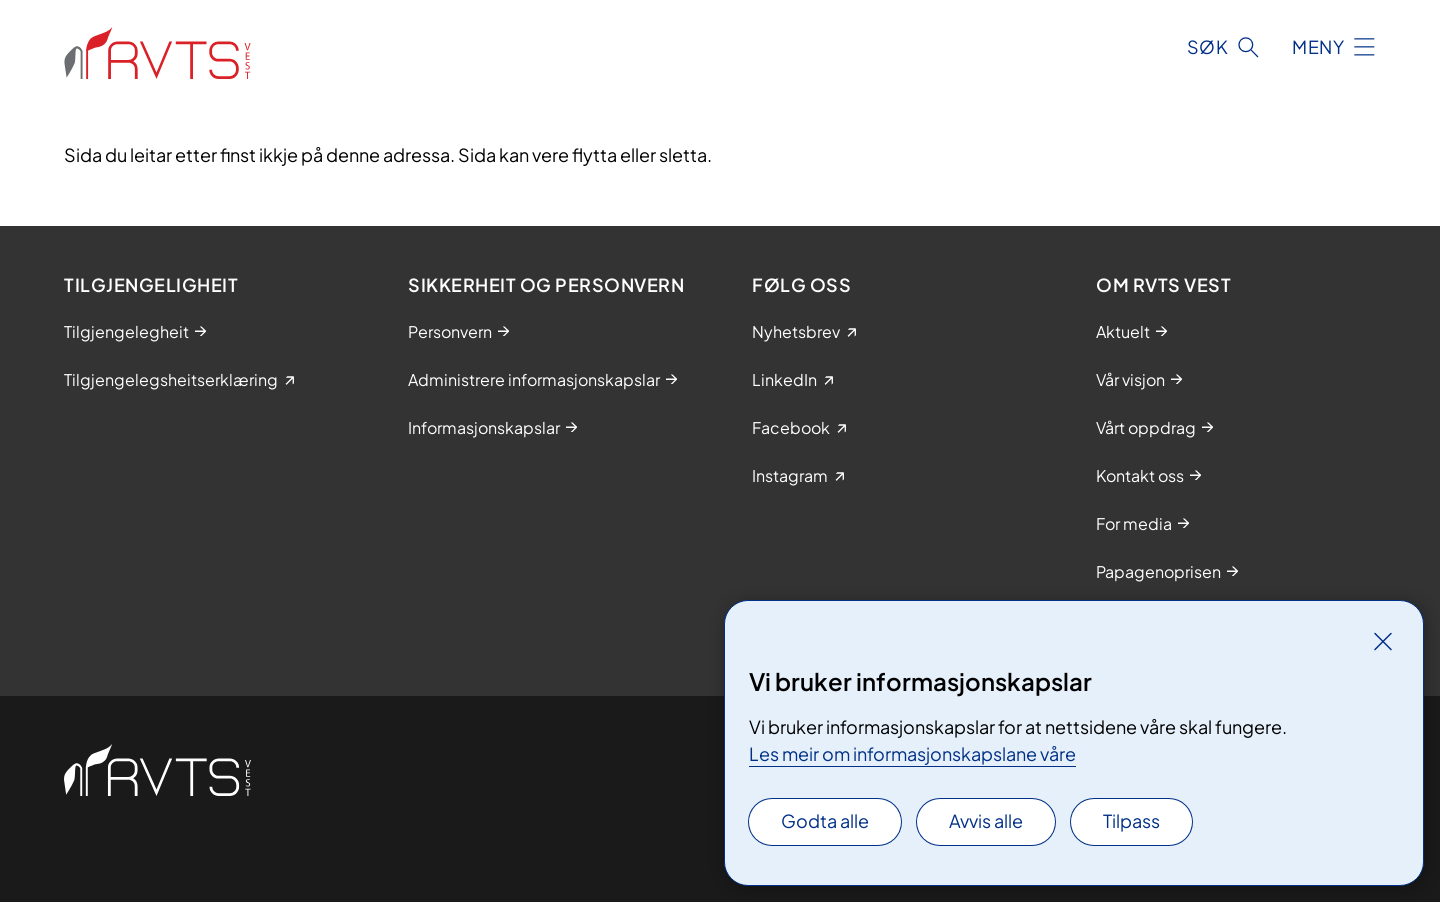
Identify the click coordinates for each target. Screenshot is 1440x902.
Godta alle (825, 820)
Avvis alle (986, 820)
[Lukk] (1383, 641)
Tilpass (1131, 820)
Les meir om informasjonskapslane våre (912, 753)
